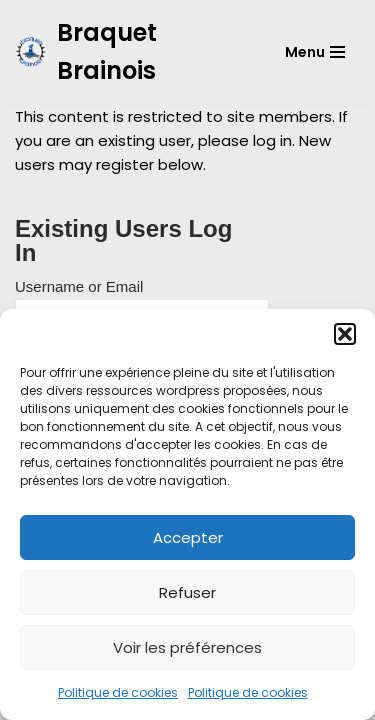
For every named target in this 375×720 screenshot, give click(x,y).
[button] (345, 334)
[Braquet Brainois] (127, 52)
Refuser (187, 592)
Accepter (188, 537)
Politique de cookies (118, 692)
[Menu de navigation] (315, 52)
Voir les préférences (187, 647)
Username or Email (79, 286)
